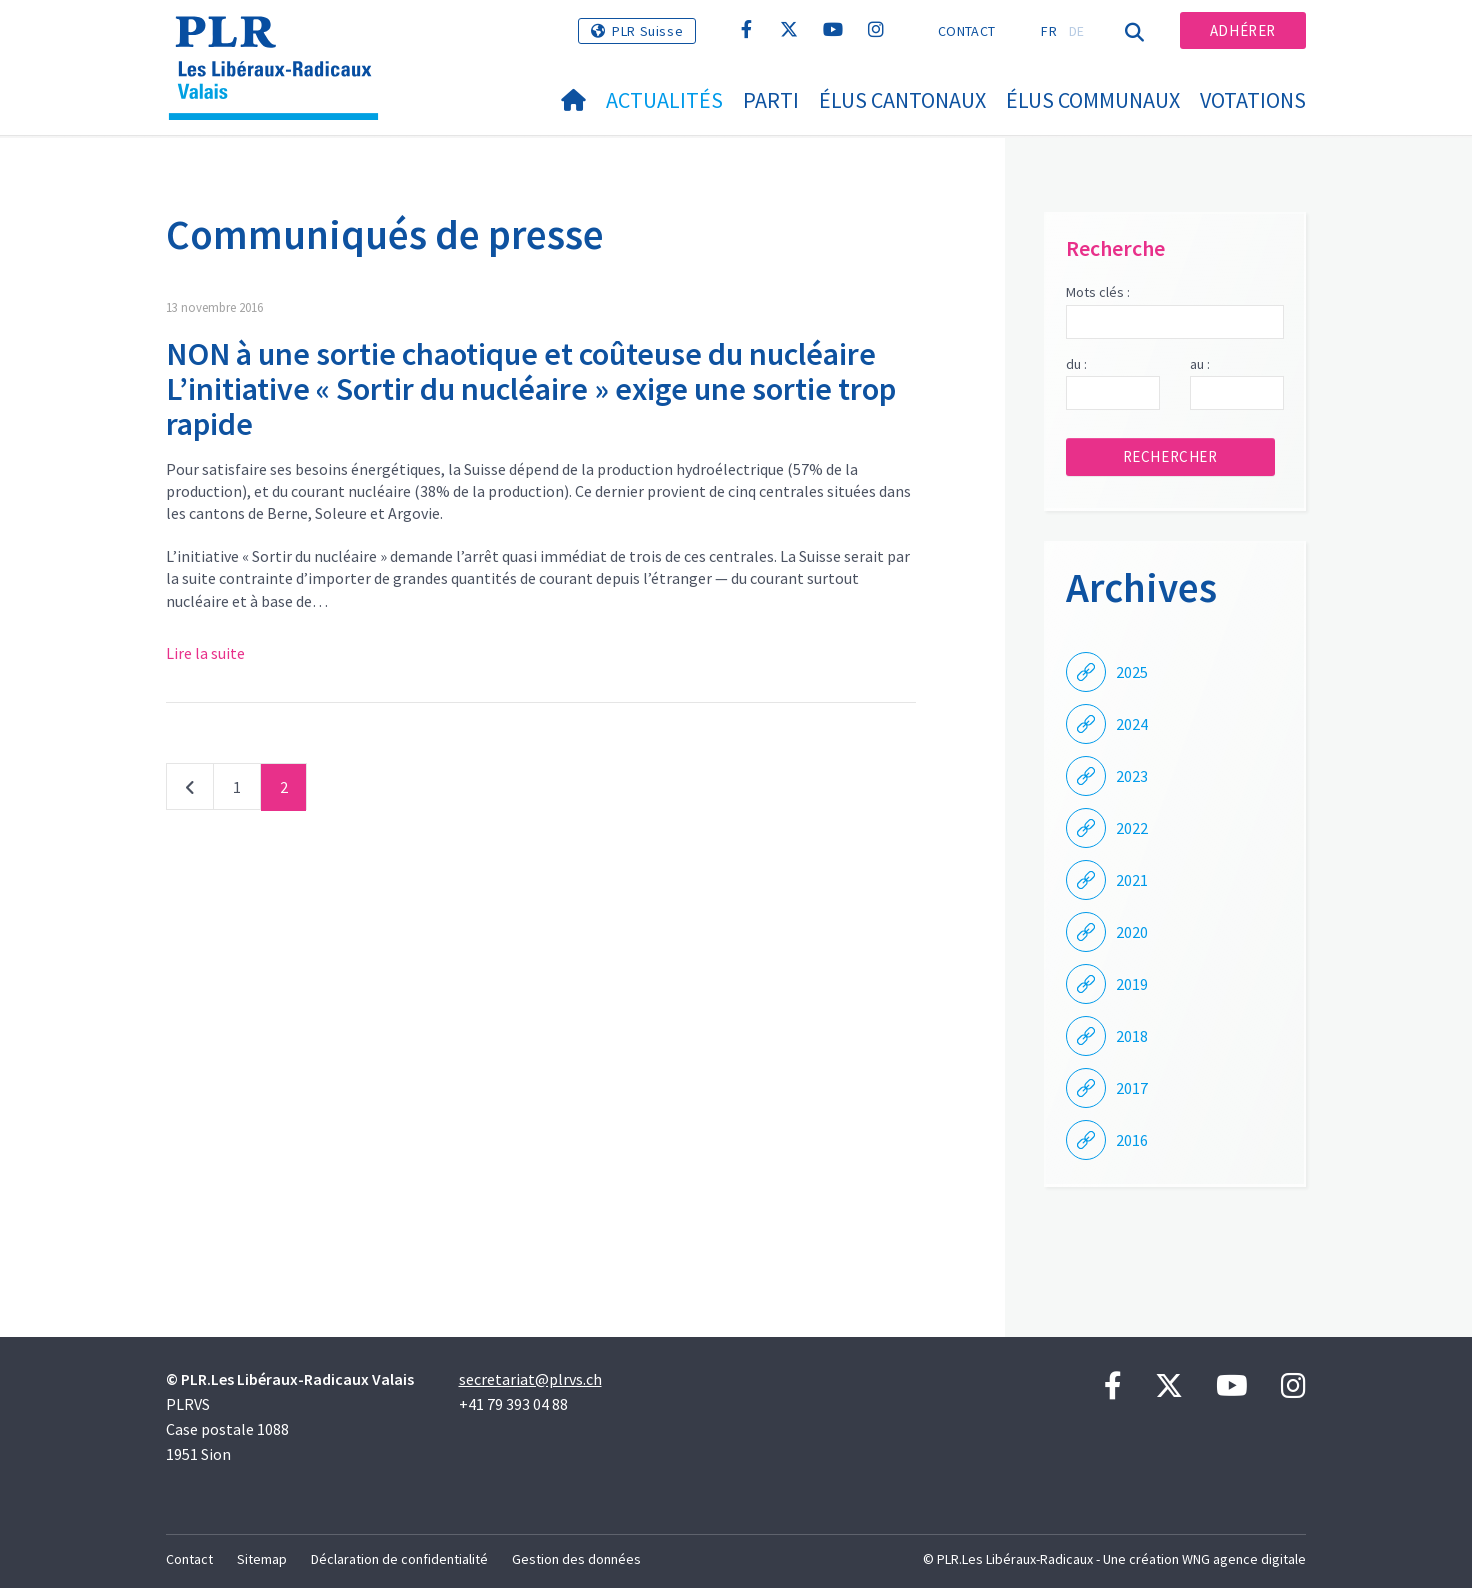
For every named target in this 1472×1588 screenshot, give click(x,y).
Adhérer (1243, 30)
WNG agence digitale (1244, 1559)
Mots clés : (1098, 292)
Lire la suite (205, 653)
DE (1077, 31)
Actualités (664, 100)
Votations (1253, 100)
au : (1200, 364)
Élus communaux (1093, 100)
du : (1076, 364)
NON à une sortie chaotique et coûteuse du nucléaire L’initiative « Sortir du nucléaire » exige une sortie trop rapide (531, 389)
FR (1049, 31)
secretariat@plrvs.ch (530, 1379)
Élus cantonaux (902, 100)
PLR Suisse (647, 31)
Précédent (190, 791)
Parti (771, 100)
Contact (966, 31)
